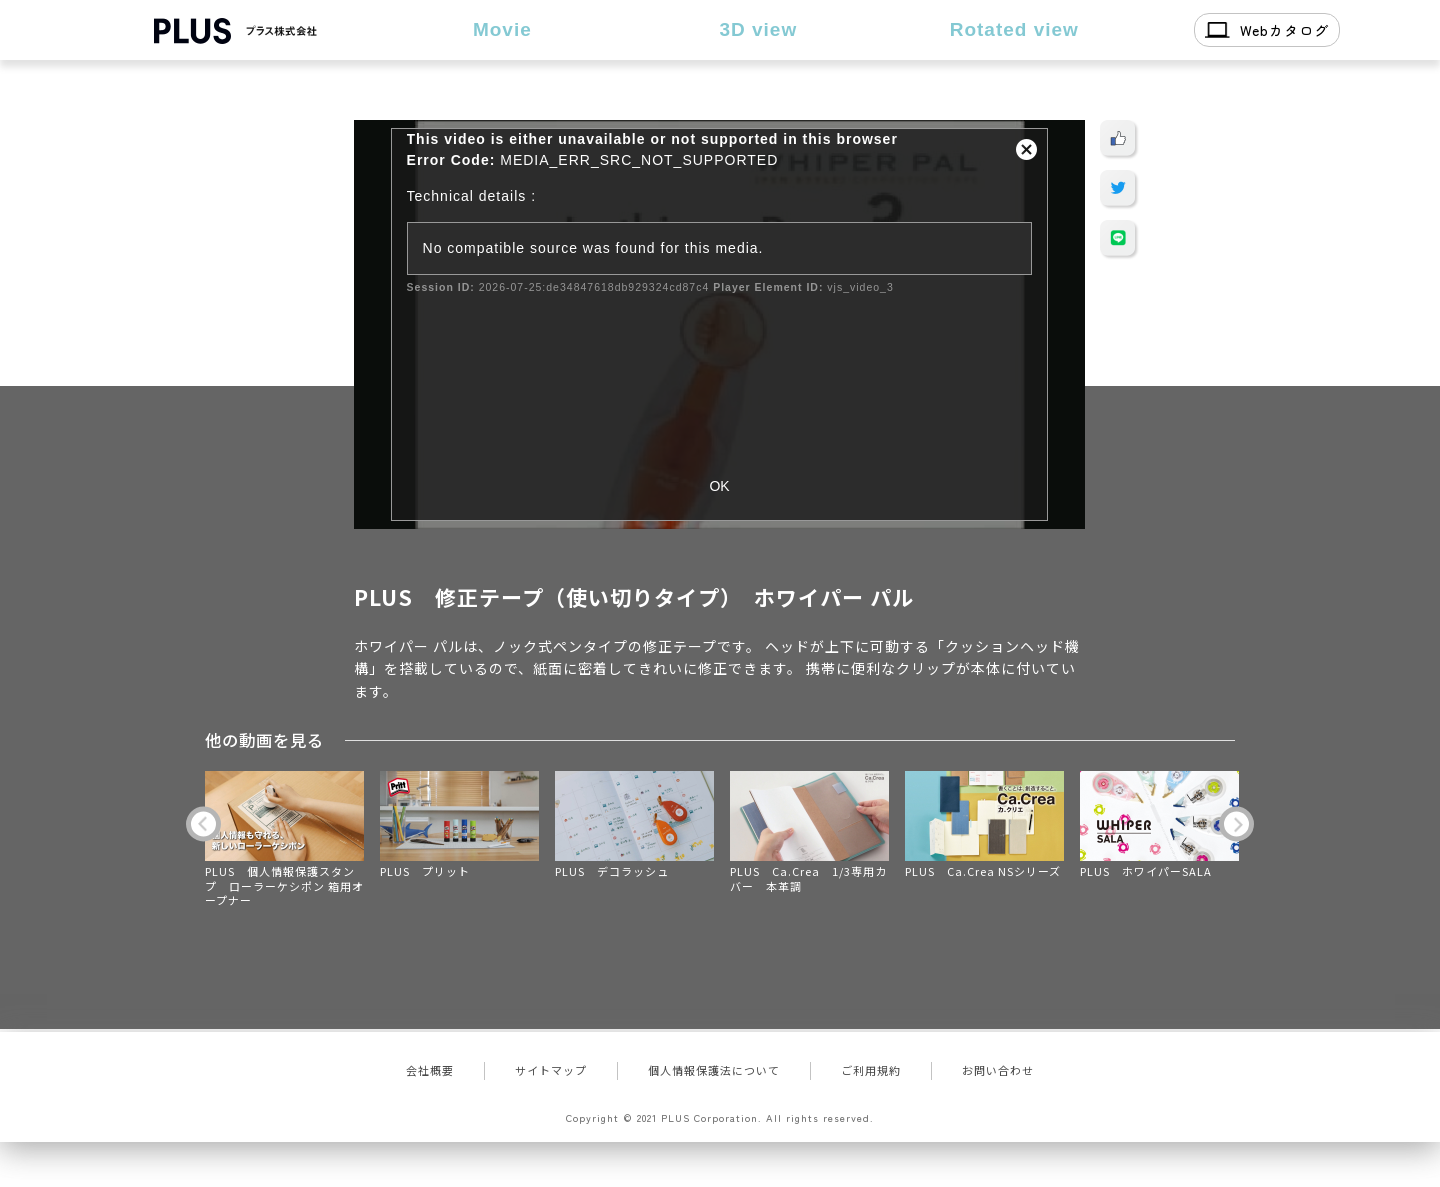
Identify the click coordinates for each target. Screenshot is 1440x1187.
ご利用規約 (871, 1070)
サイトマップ (551, 1070)
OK (719, 486)
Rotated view (1014, 29)
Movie (502, 29)
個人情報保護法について (714, 1070)
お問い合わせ (998, 1070)
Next (1236, 824)
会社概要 (430, 1070)
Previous (203, 824)
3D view (758, 29)
